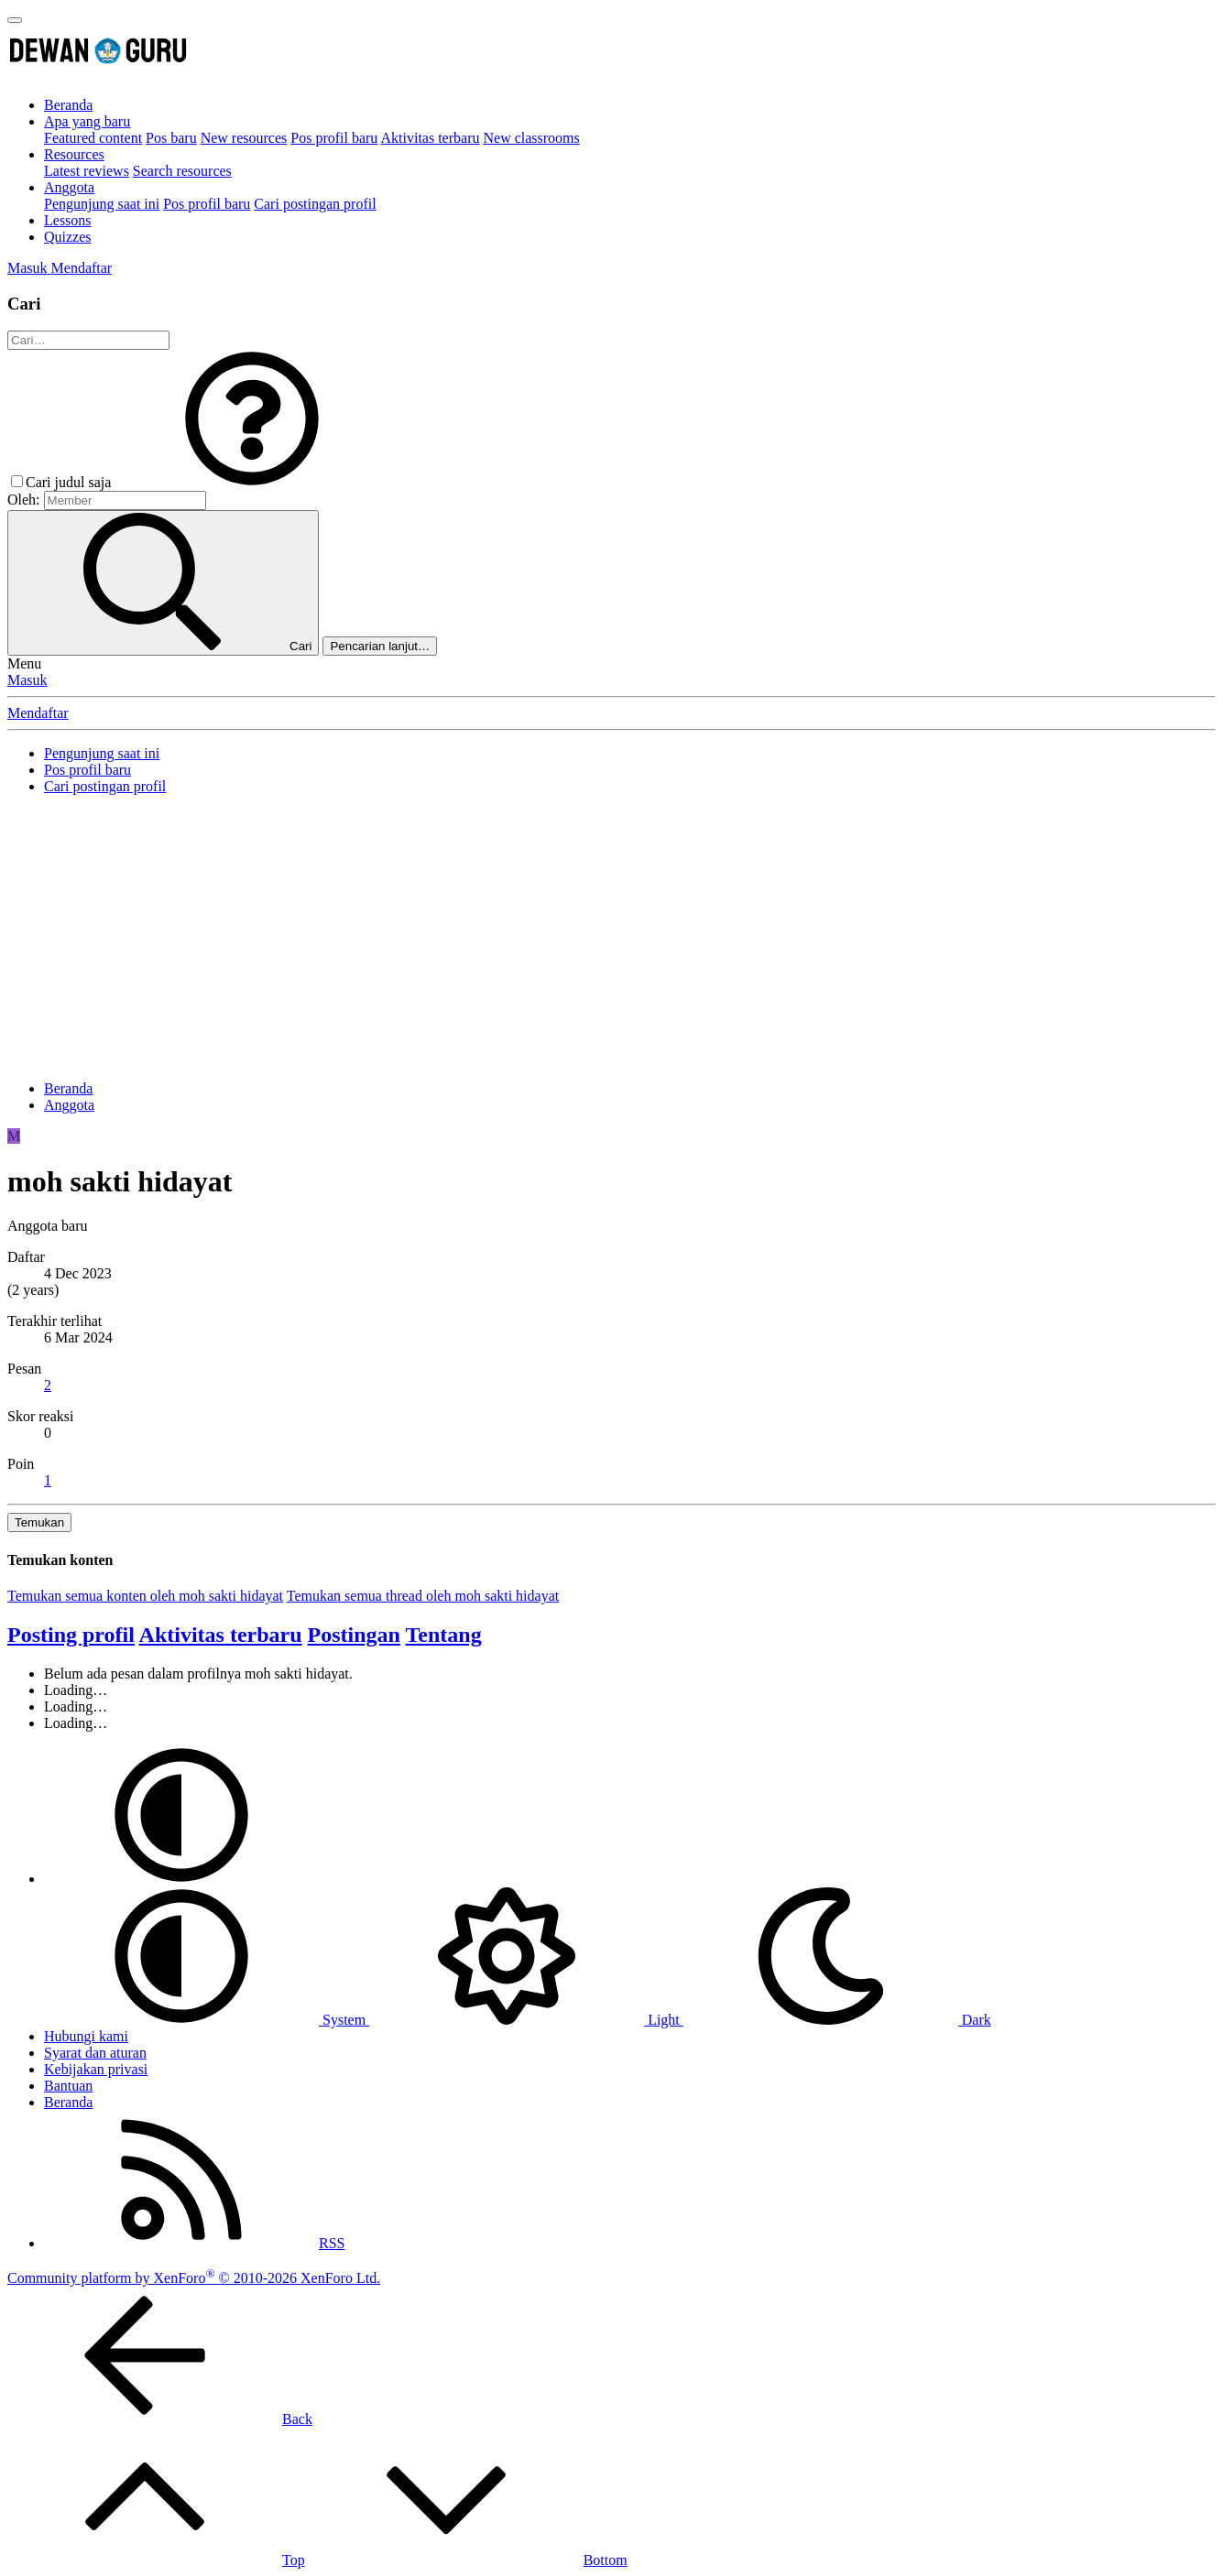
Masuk (27, 680)
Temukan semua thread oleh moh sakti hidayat (423, 1595)
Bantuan (68, 2085)
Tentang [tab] (444, 1635)
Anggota (69, 187)
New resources (244, 138)
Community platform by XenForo (193, 2278)
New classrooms (531, 138)
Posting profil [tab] (71, 1635)
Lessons (68, 220)
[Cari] (88, 340)
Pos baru (171, 138)
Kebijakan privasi (95, 2069)
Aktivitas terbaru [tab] (220, 1635)
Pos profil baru (333, 138)
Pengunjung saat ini (101, 204)
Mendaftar (38, 713)
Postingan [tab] (354, 1635)
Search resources (182, 171)
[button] (252, 482)
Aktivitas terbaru (430, 138)
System (206, 2019)
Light (526, 2019)
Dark (837, 2019)
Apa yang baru (87, 121)
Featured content (93, 138)
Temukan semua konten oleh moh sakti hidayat (145, 1595)
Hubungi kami (86, 2036)
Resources (74, 154)
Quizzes (68, 237)
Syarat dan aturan (95, 2052)
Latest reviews (86, 171)
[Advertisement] (612, 938)
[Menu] (14, 20)
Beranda (68, 105)
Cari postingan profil (315, 204)
